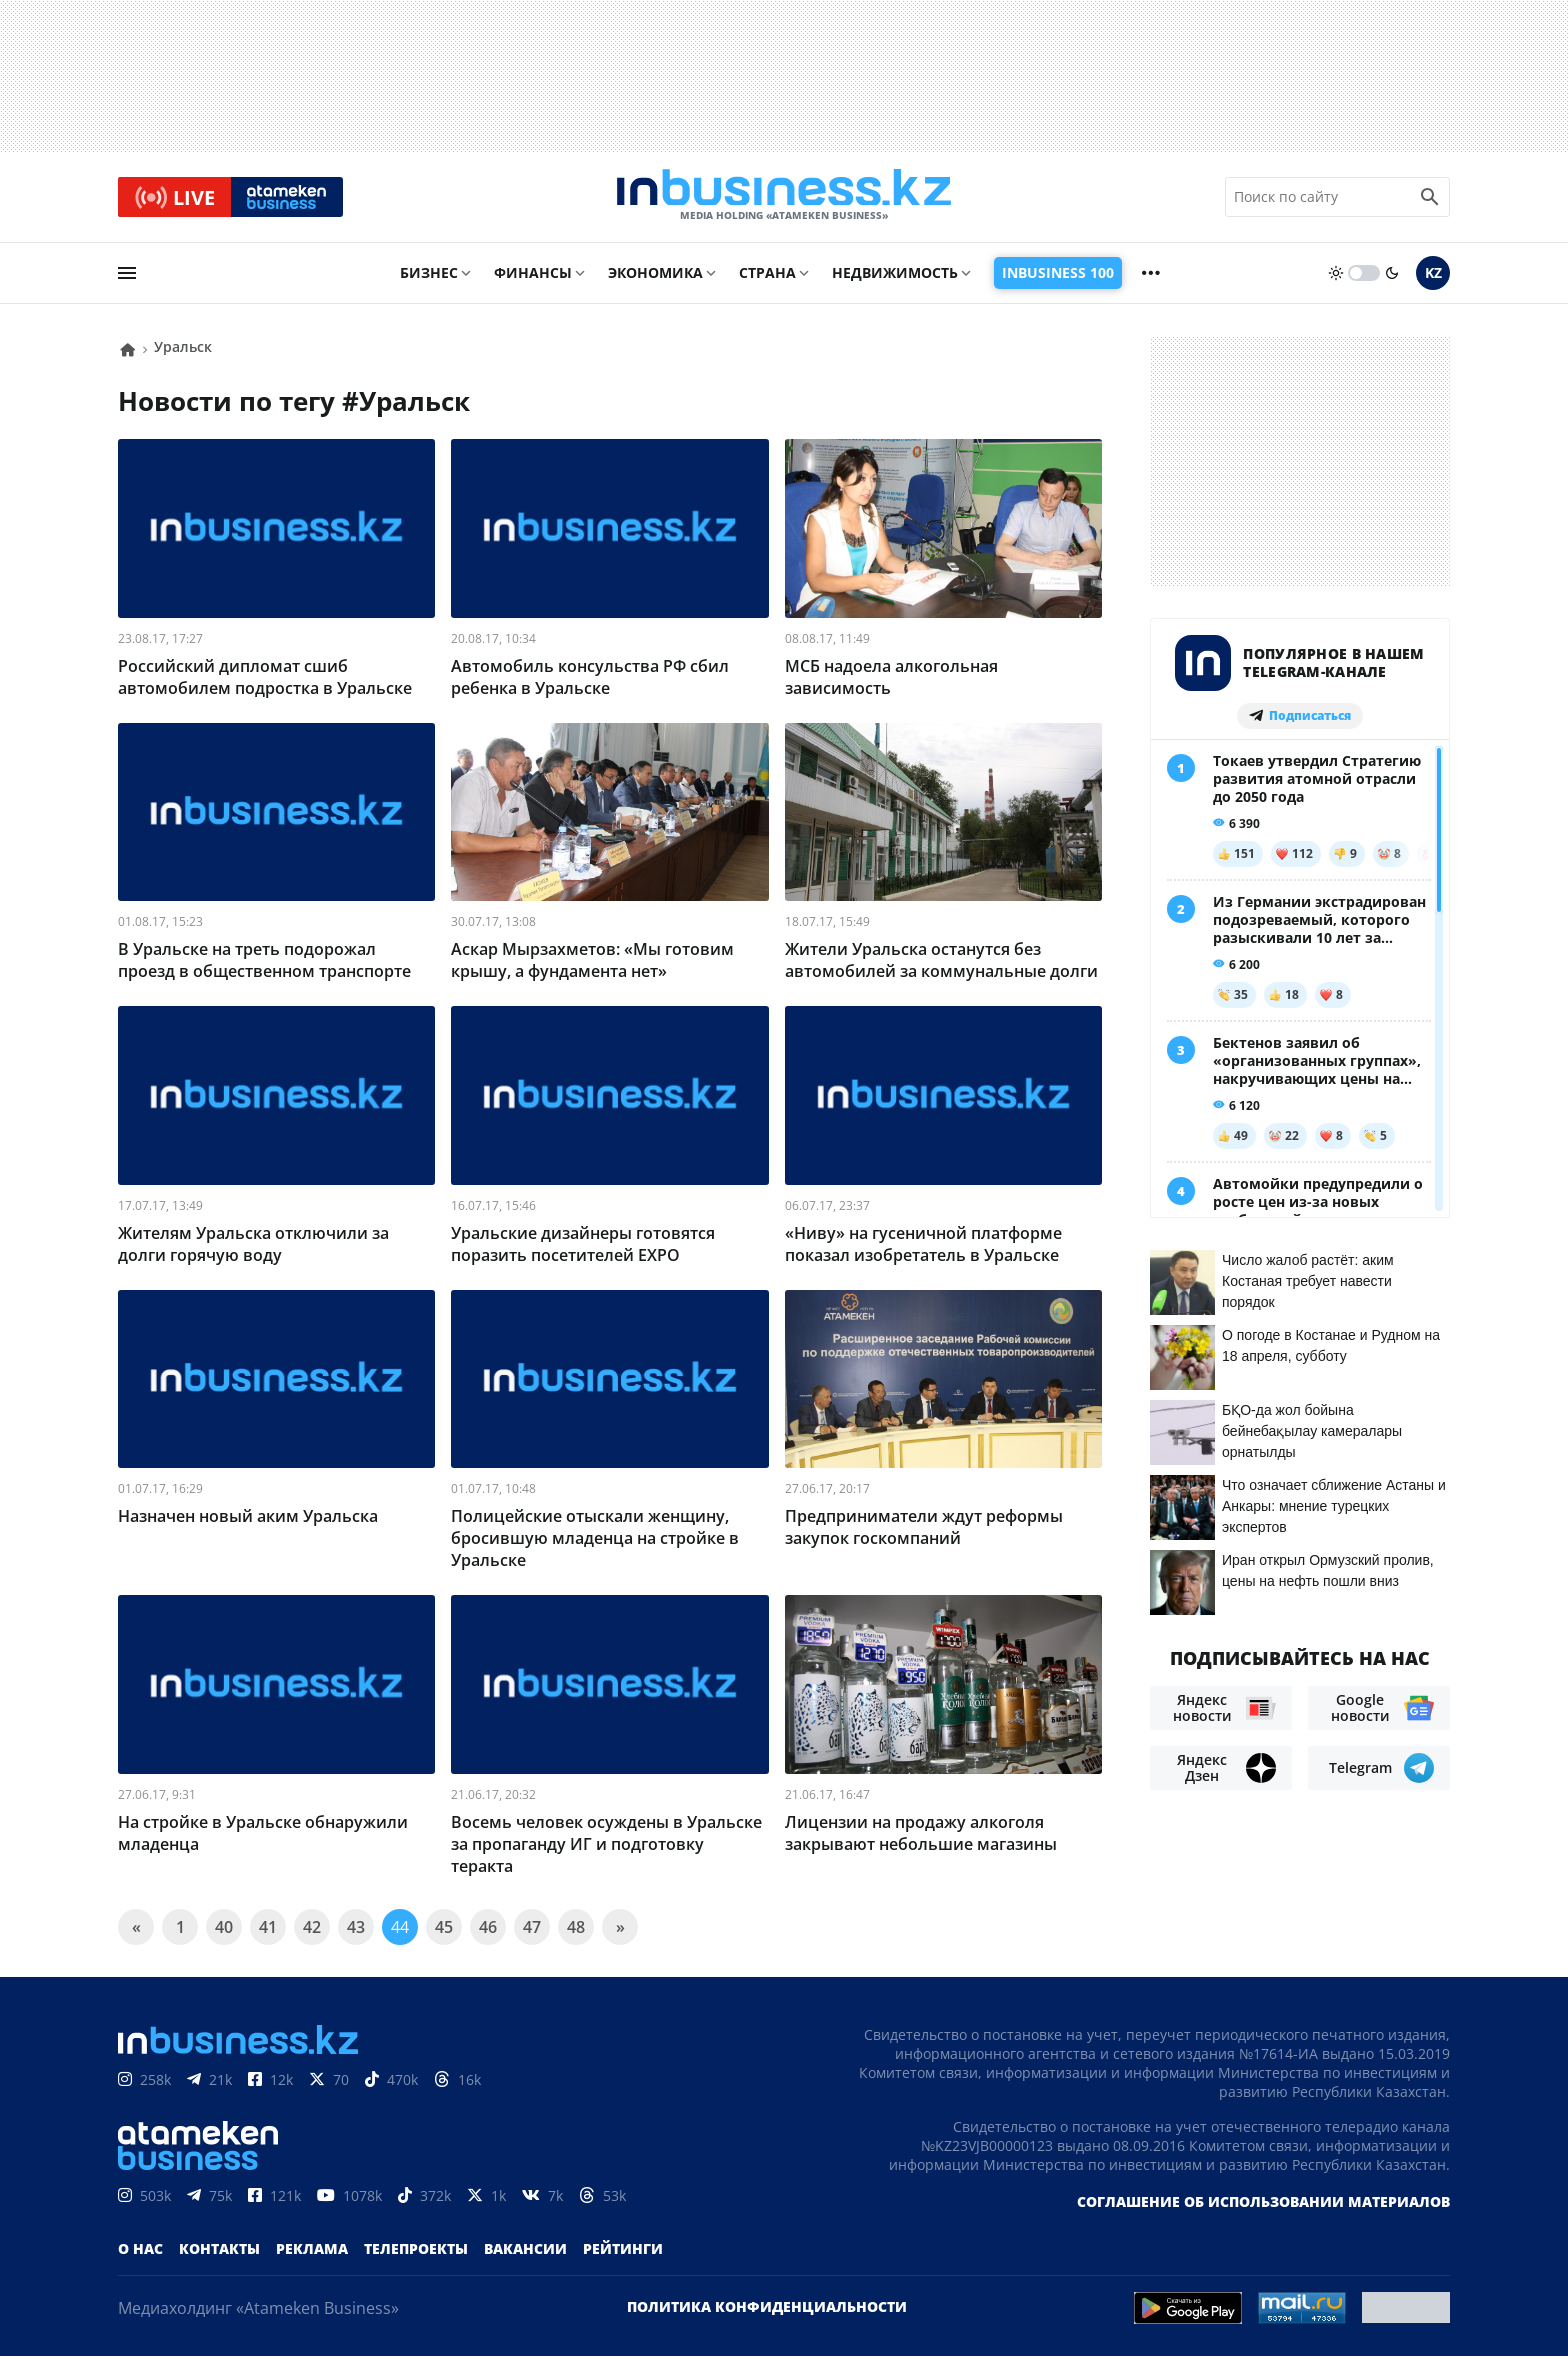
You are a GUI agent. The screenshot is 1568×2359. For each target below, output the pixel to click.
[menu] (127, 277)
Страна (767, 276)
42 (312, 1930)
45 (444, 1930)
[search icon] (1430, 199)
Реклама (312, 2251)
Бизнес (429, 276)
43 (356, 1930)
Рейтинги (623, 2251)
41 (268, 1930)
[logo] (784, 199)
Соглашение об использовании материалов (1263, 2204)
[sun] (1336, 277)
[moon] (1392, 277)
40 (224, 1930)
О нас (140, 2251)
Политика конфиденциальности (767, 2309)
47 (532, 1930)
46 (488, 1930)
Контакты (219, 2251)
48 (576, 1930)
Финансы (533, 276)
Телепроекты (416, 2251)
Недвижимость (895, 276)
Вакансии (525, 2251)
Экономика (655, 276)
